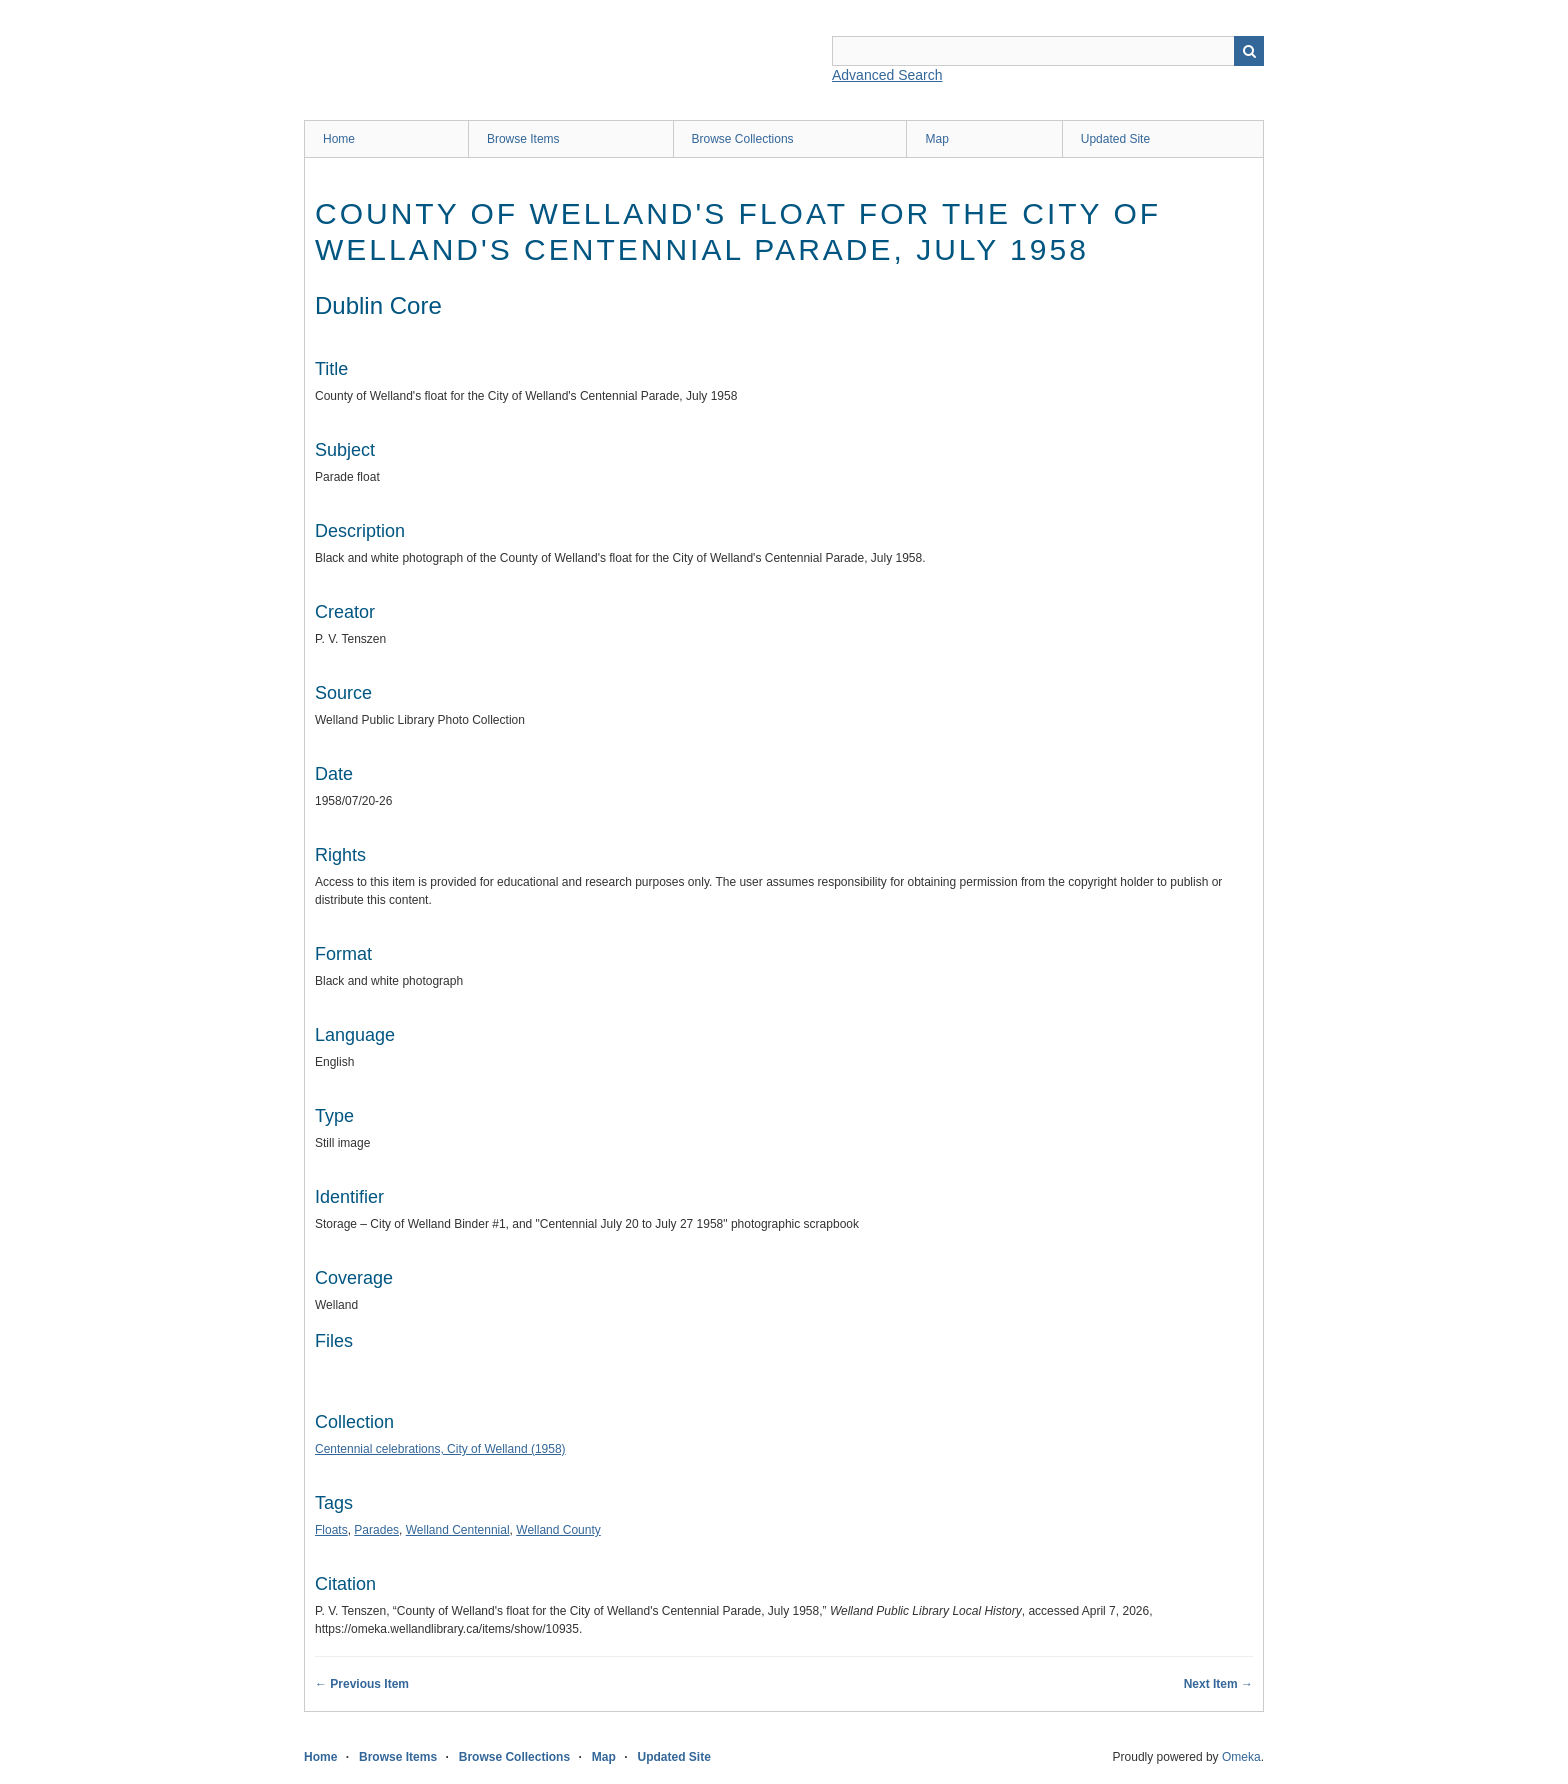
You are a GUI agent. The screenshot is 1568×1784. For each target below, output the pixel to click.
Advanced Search (887, 75)
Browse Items (523, 139)
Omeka (1241, 1757)
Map (936, 139)
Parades (376, 1530)
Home (339, 139)
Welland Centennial (458, 1530)
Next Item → (1218, 1684)
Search (1249, 51)
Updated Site (1115, 139)
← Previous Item (362, 1684)
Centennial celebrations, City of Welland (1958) (440, 1449)
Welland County (558, 1530)
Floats (331, 1530)
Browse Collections (743, 139)
